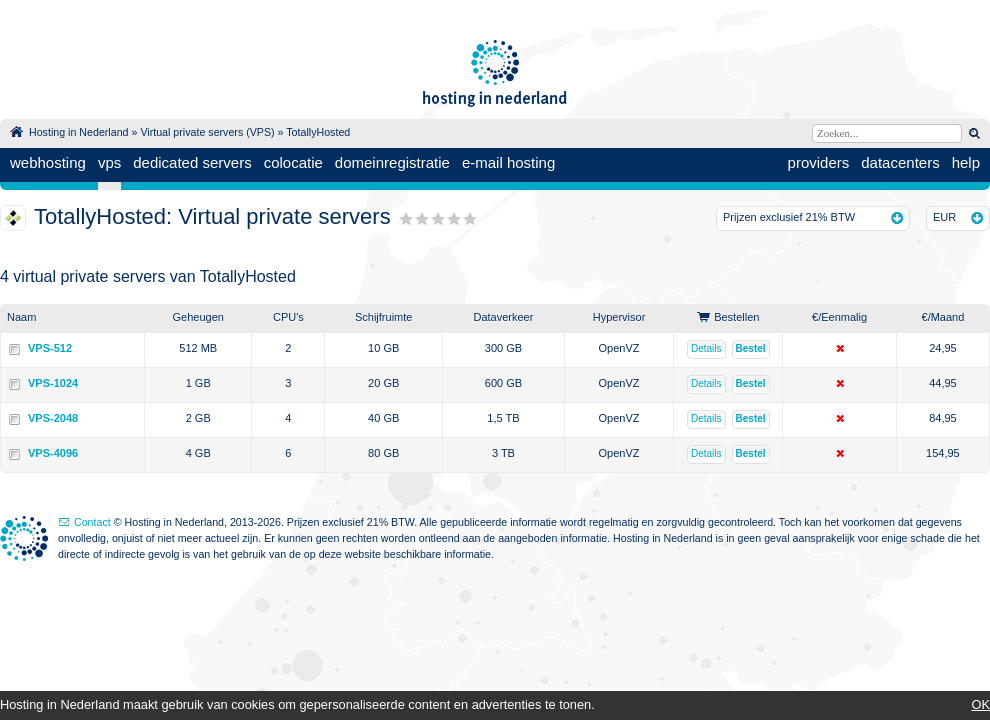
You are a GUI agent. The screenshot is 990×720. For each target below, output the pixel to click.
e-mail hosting (508, 162)
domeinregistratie (392, 162)
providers (819, 162)
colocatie (293, 162)
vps (109, 162)
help (966, 162)
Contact (92, 522)
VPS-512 (50, 348)
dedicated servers (192, 162)
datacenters (900, 162)
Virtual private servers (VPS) (207, 132)
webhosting (48, 162)
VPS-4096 (53, 453)
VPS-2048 (53, 418)
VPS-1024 (53, 383)
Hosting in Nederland (79, 132)
